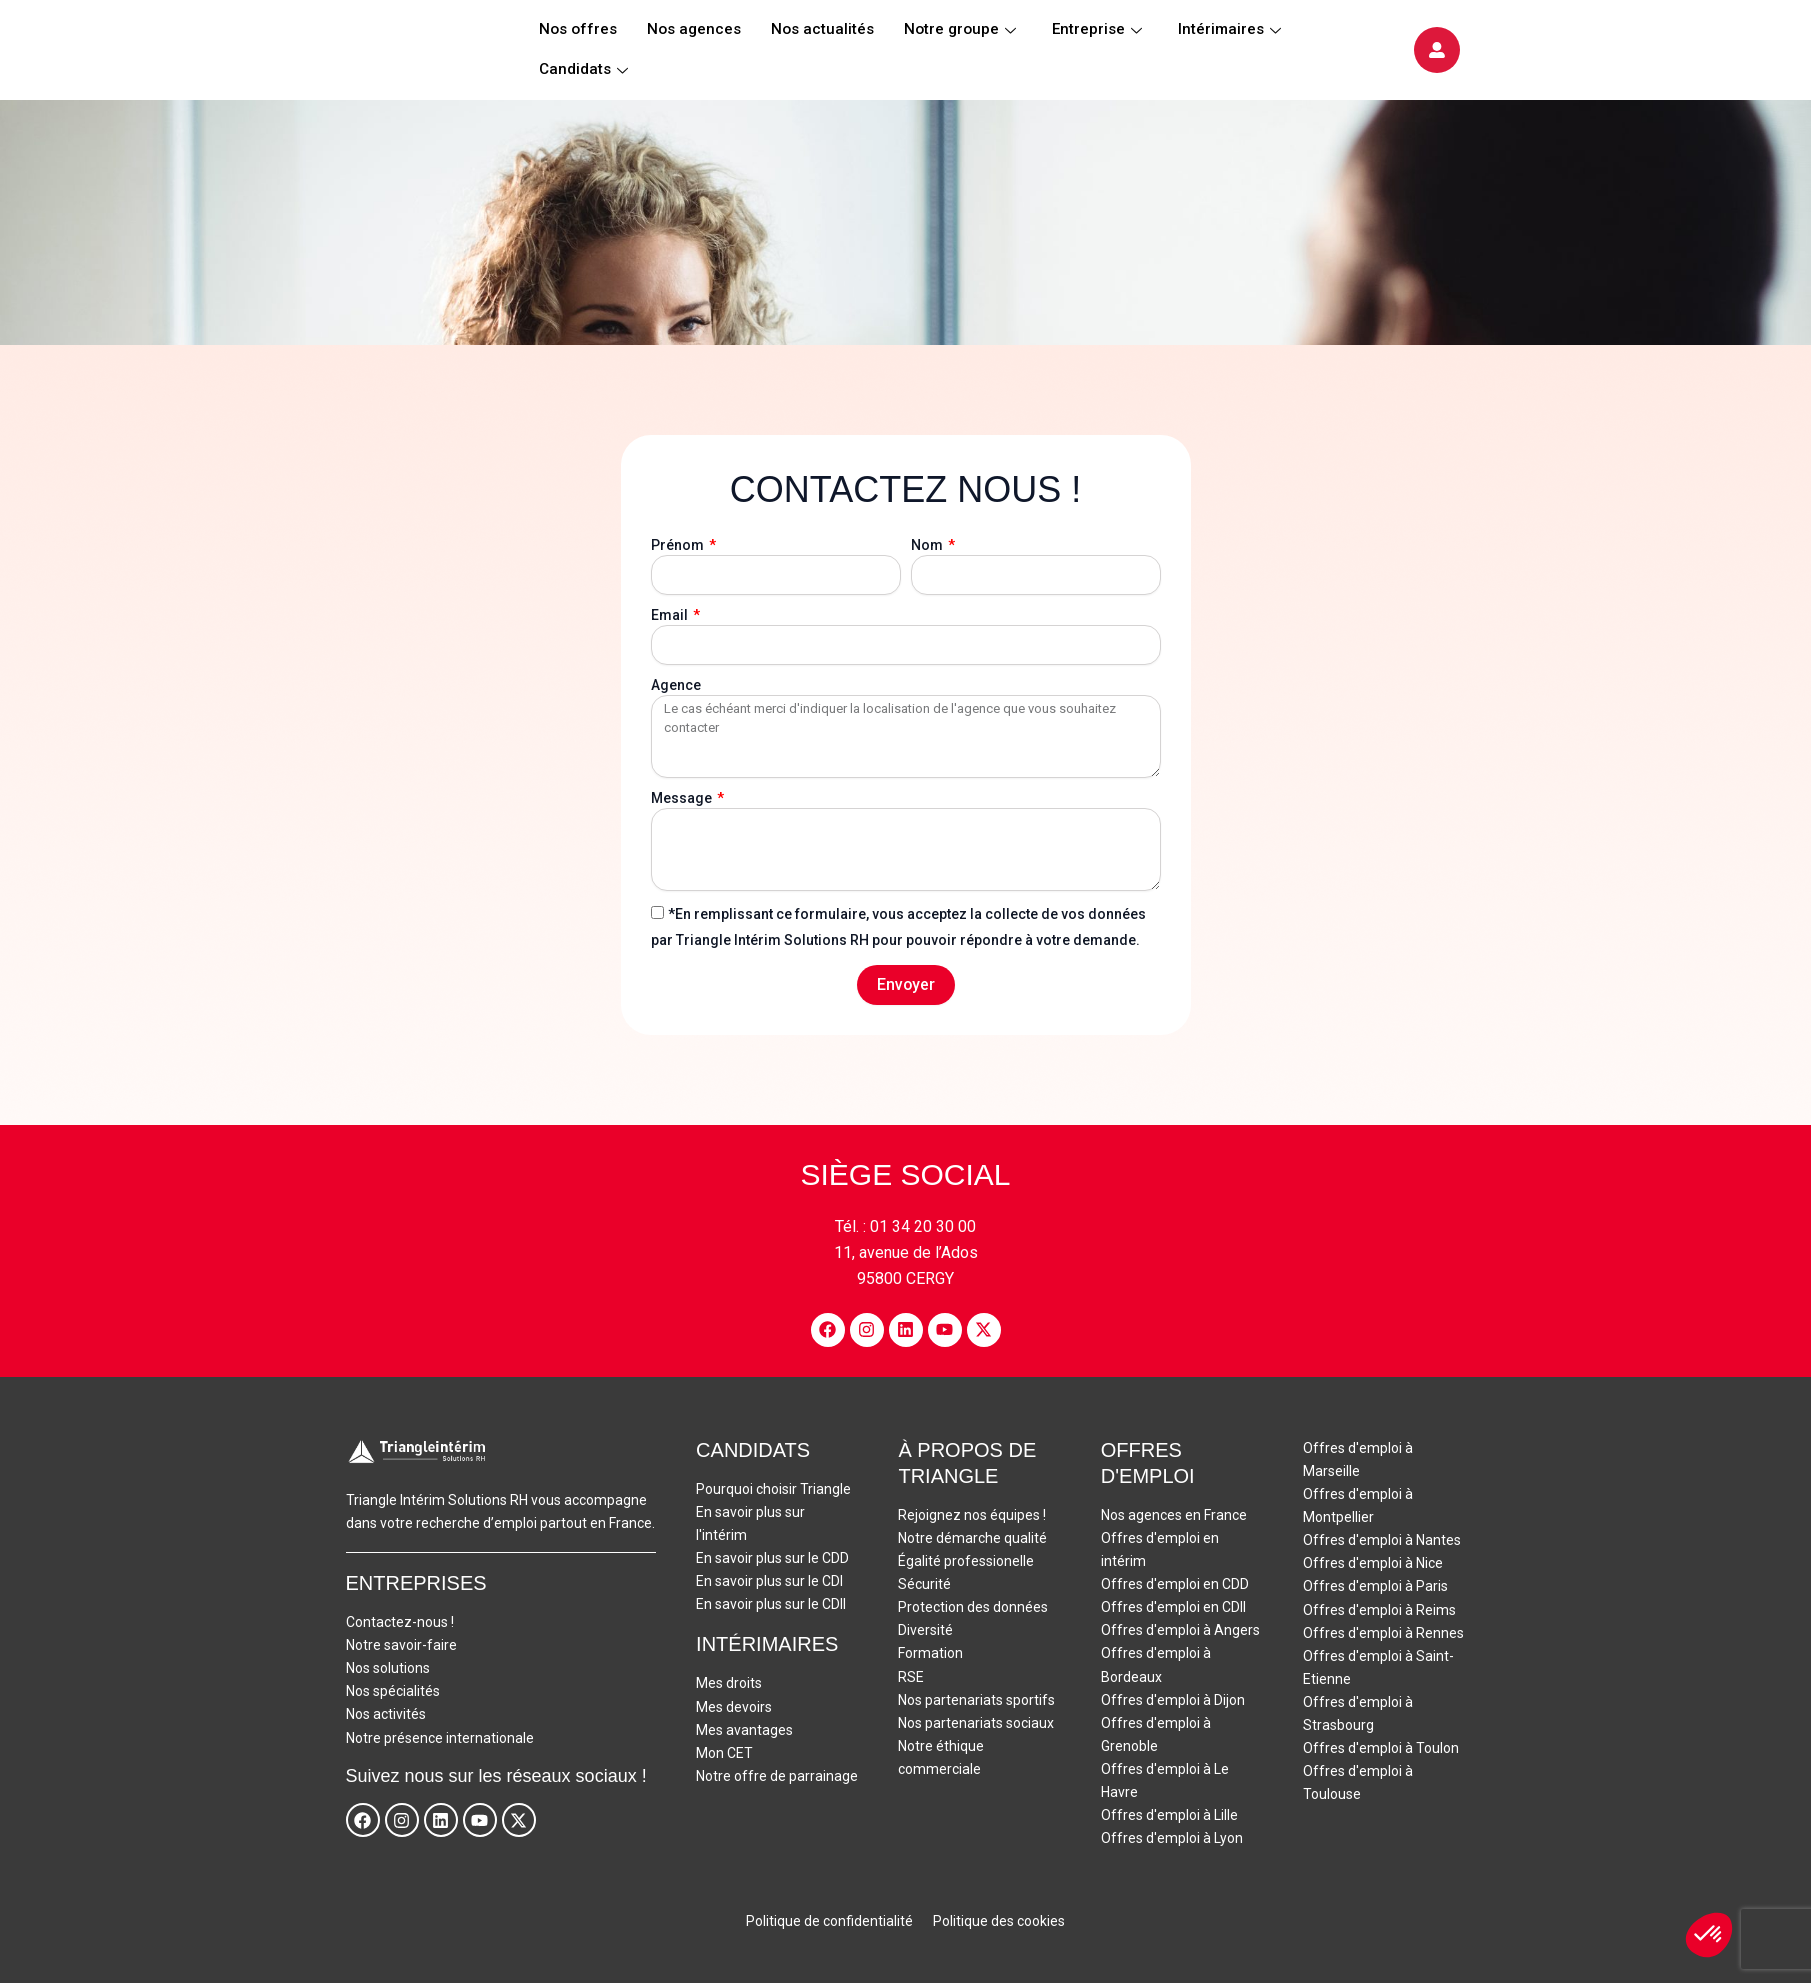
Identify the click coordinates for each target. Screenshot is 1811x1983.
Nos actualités (822, 30)
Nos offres (578, 30)
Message (683, 798)
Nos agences (694, 30)
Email (671, 615)
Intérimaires (1229, 30)
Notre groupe (960, 30)
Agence (676, 685)
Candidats (583, 70)
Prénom (679, 545)
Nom (928, 545)
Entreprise (1097, 30)
